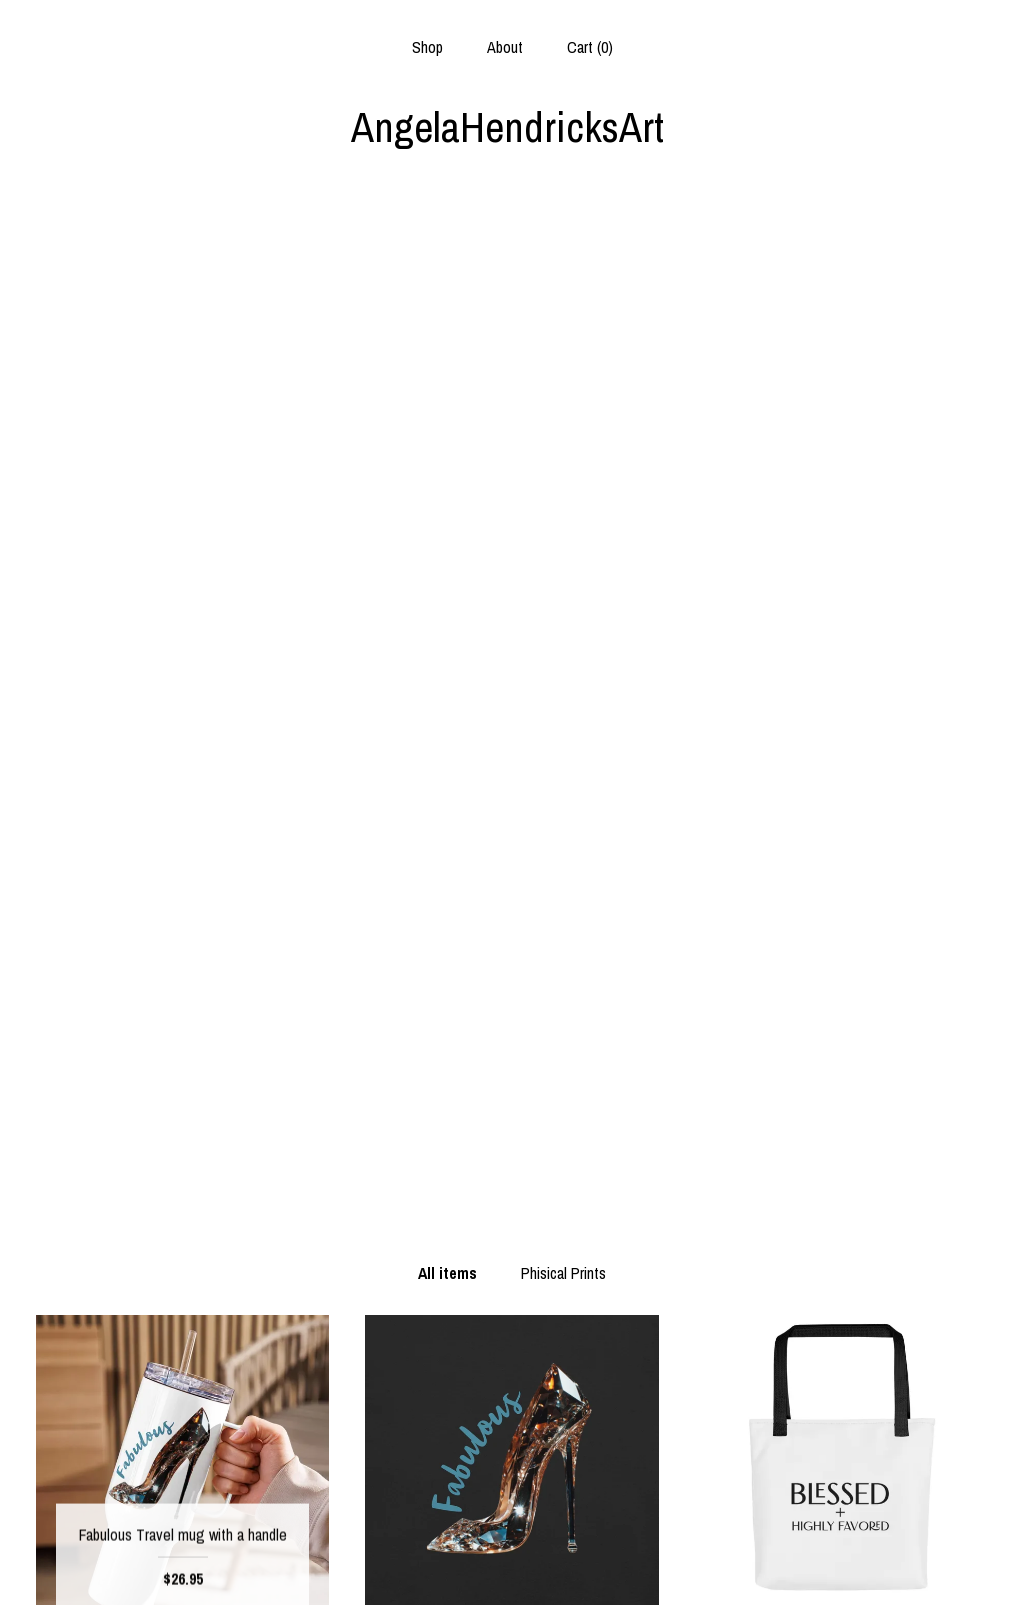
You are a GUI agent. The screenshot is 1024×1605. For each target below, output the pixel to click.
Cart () (590, 47)
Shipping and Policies (182, 1532)
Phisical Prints (563, 255)
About (505, 47)
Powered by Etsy (841, 1532)
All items (447, 255)
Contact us (182, 1564)
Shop (427, 47)
